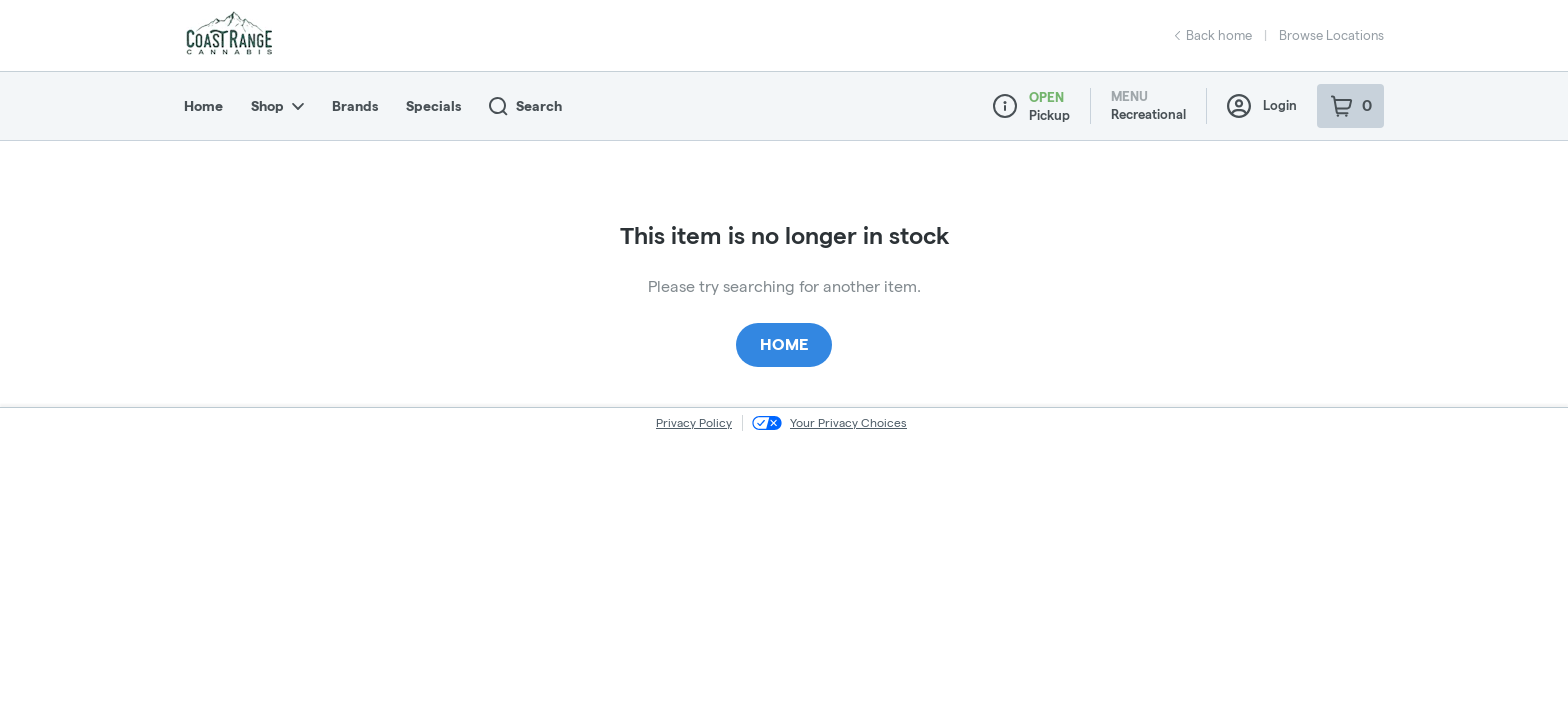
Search (525, 106)
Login (1262, 106)
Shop (277, 106)
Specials (433, 106)
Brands (355, 106)
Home (203, 106)
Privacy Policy (694, 422)
